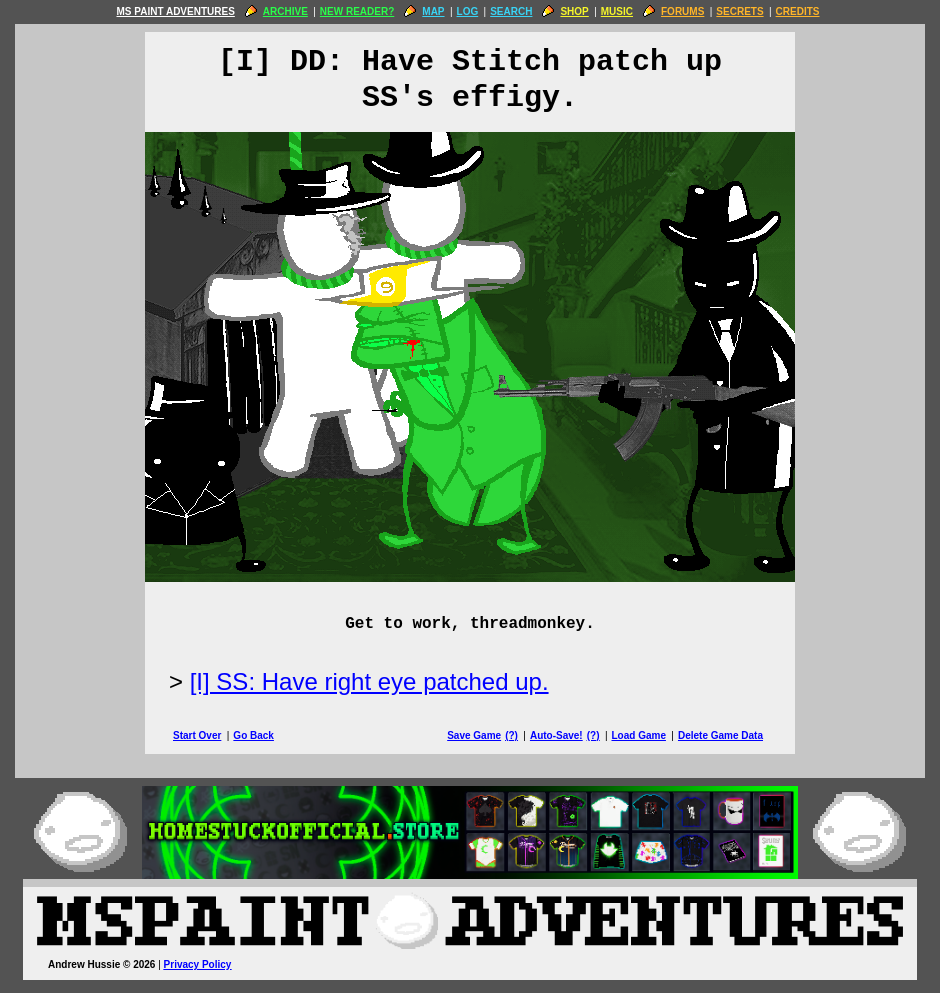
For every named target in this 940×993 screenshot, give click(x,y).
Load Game (638, 735)
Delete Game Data (720, 735)
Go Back (253, 735)
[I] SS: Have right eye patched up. (369, 681)
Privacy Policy (198, 964)
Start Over (197, 735)
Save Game (474, 735)
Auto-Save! (556, 735)
